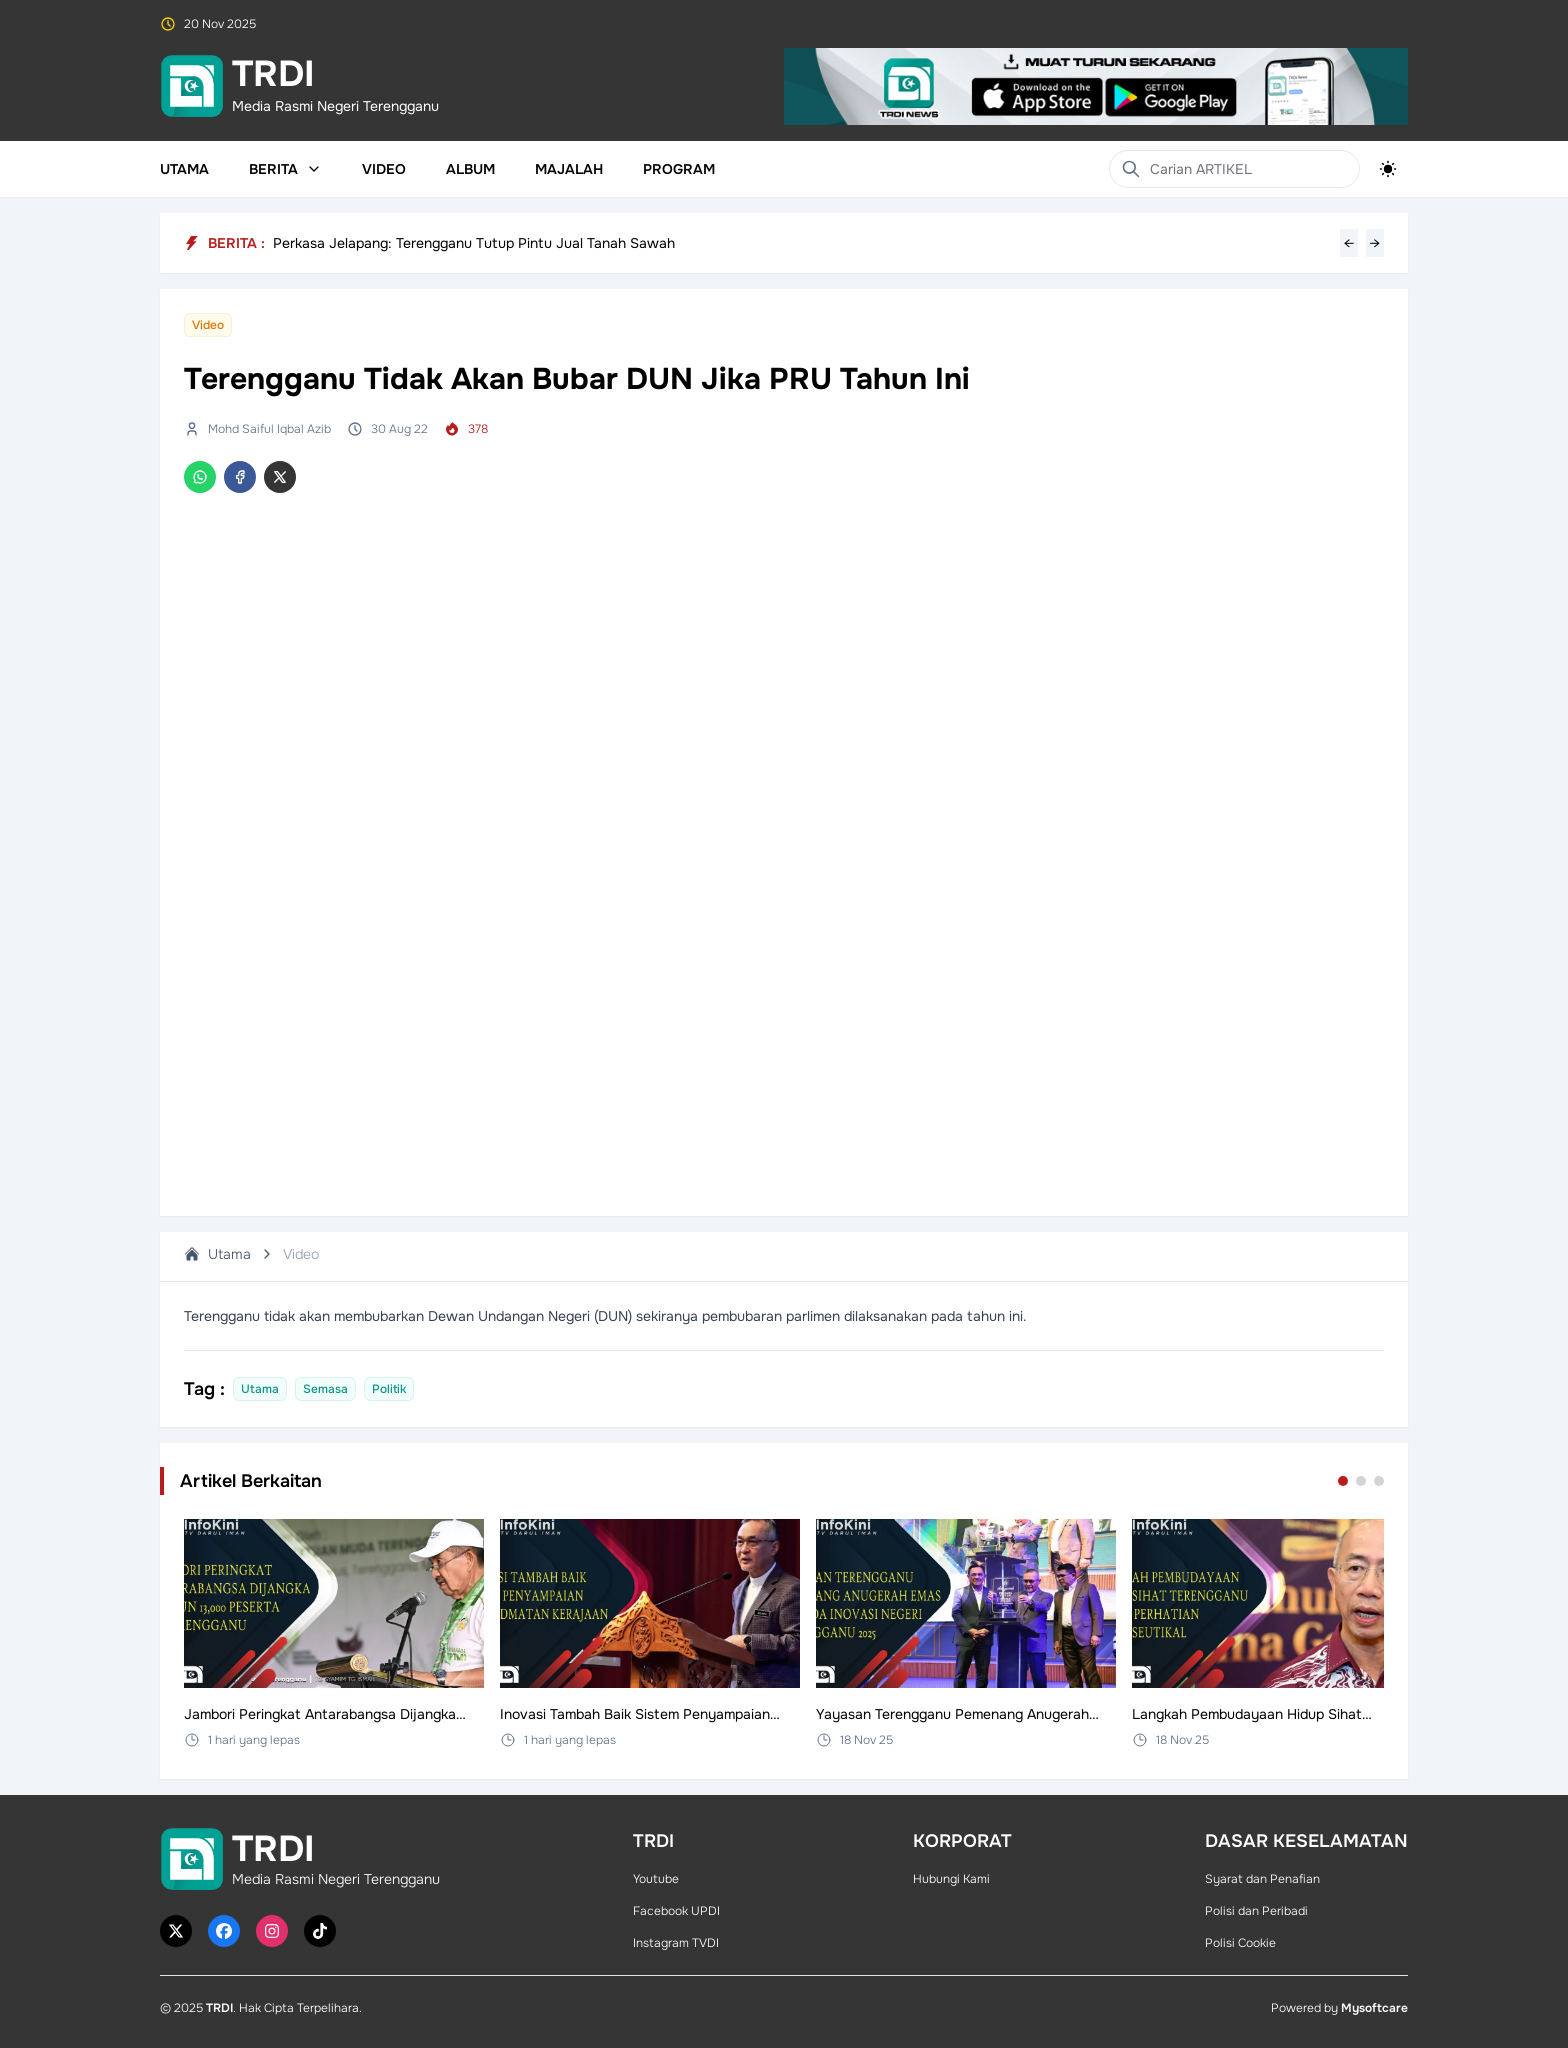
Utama (184, 169)
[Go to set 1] (1343, 1481)
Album (470, 169)
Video (384, 169)
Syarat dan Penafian (1262, 1879)
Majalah (569, 169)
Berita (285, 169)
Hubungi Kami (951, 1879)
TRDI (219, 2008)
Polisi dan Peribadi (1256, 1911)
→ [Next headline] (1375, 243)
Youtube (656, 1879)
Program (679, 169)
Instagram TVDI (676, 1943)
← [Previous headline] (1349, 243)
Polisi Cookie (1240, 1943)
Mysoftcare (1374, 2008)
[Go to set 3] (1379, 1481)
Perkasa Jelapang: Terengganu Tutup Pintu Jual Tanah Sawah (474, 243)
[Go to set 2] (1361, 1481)
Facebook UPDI (676, 1911)
